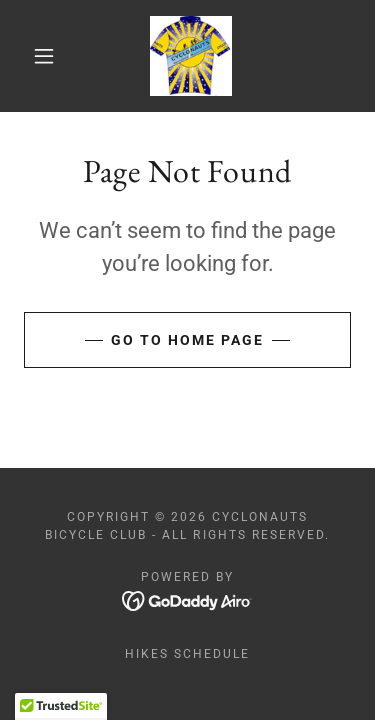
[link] (191, 56)
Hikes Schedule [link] (187, 654)
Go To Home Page (187, 340)
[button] (44, 56)
